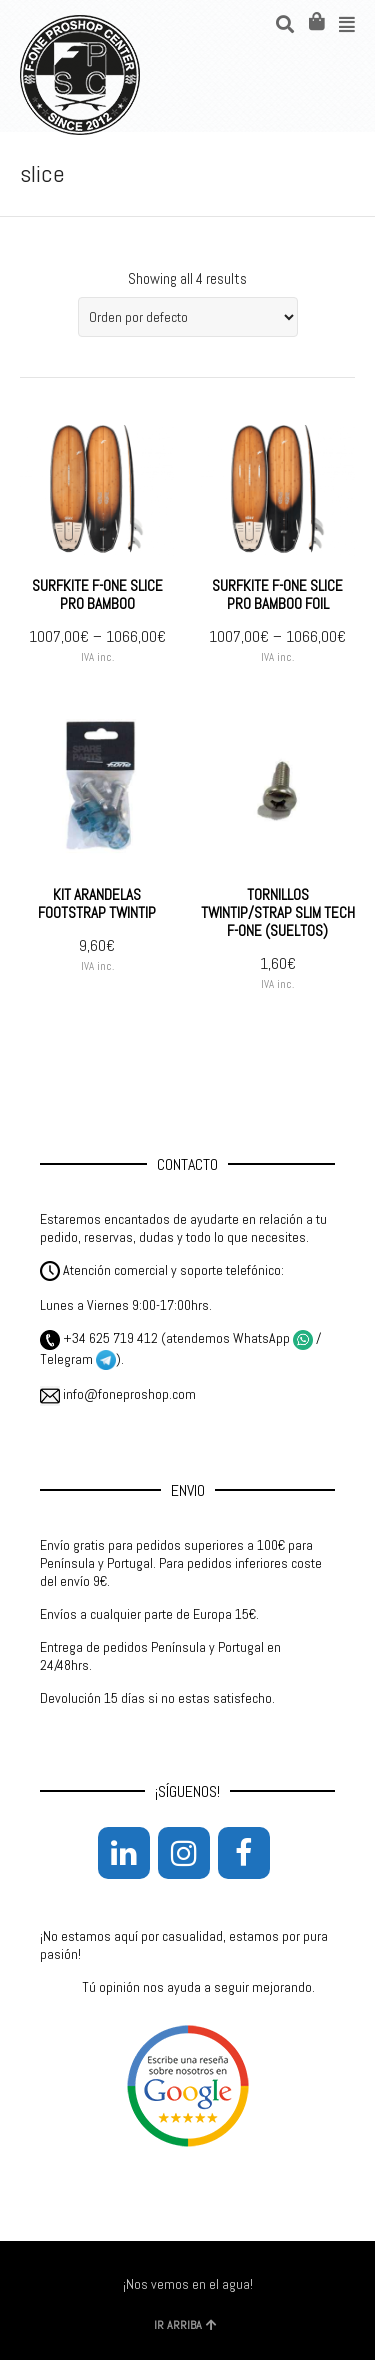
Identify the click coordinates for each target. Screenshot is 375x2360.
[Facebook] (244, 1853)
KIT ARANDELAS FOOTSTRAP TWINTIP (97, 903)
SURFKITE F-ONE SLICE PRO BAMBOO (97, 594)
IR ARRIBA (185, 2325)
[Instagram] (184, 1853)
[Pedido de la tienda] (188, 317)
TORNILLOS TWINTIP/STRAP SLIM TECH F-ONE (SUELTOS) (278, 912)
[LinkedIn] (124, 1853)
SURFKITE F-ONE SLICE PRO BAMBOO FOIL (277, 594)
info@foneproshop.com (118, 1394)
